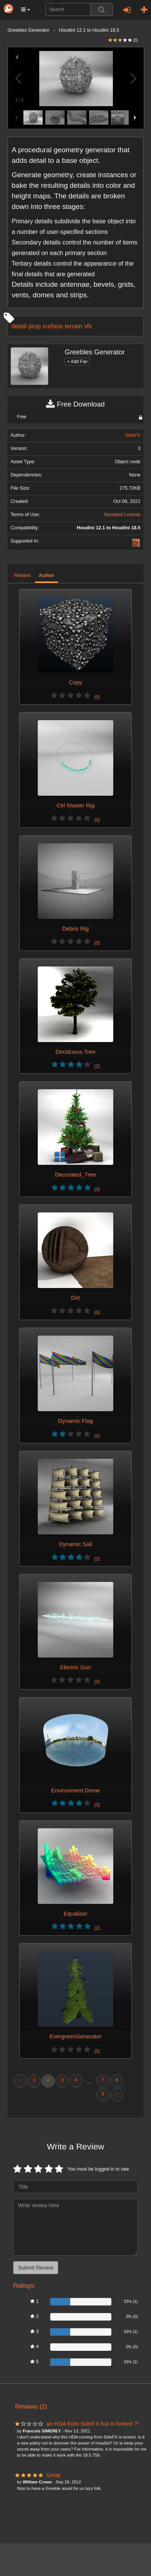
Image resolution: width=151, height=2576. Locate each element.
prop (34, 326)
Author (46, 575)
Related (22, 575)
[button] (25, 9)
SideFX (132, 435)
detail (19, 326)
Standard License (121, 514)
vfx (88, 326)
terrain (73, 326)
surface (53, 326)
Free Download (75, 404)
